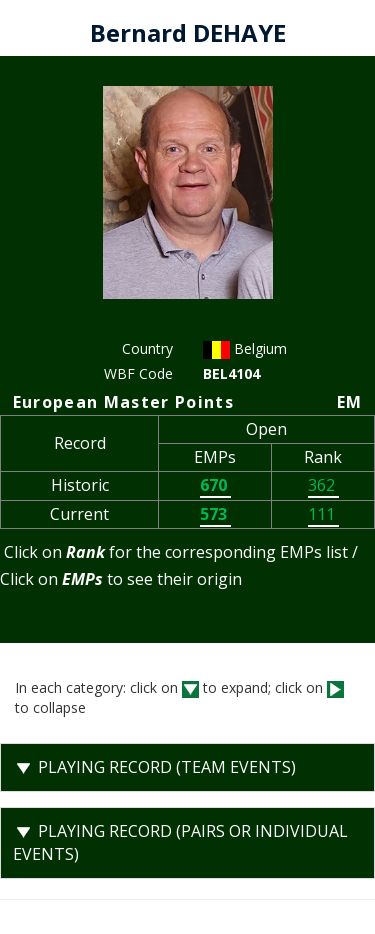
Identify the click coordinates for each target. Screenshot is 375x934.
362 (323, 485)
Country (147, 348)
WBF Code (138, 373)
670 (215, 485)
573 (215, 514)
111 (323, 514)
